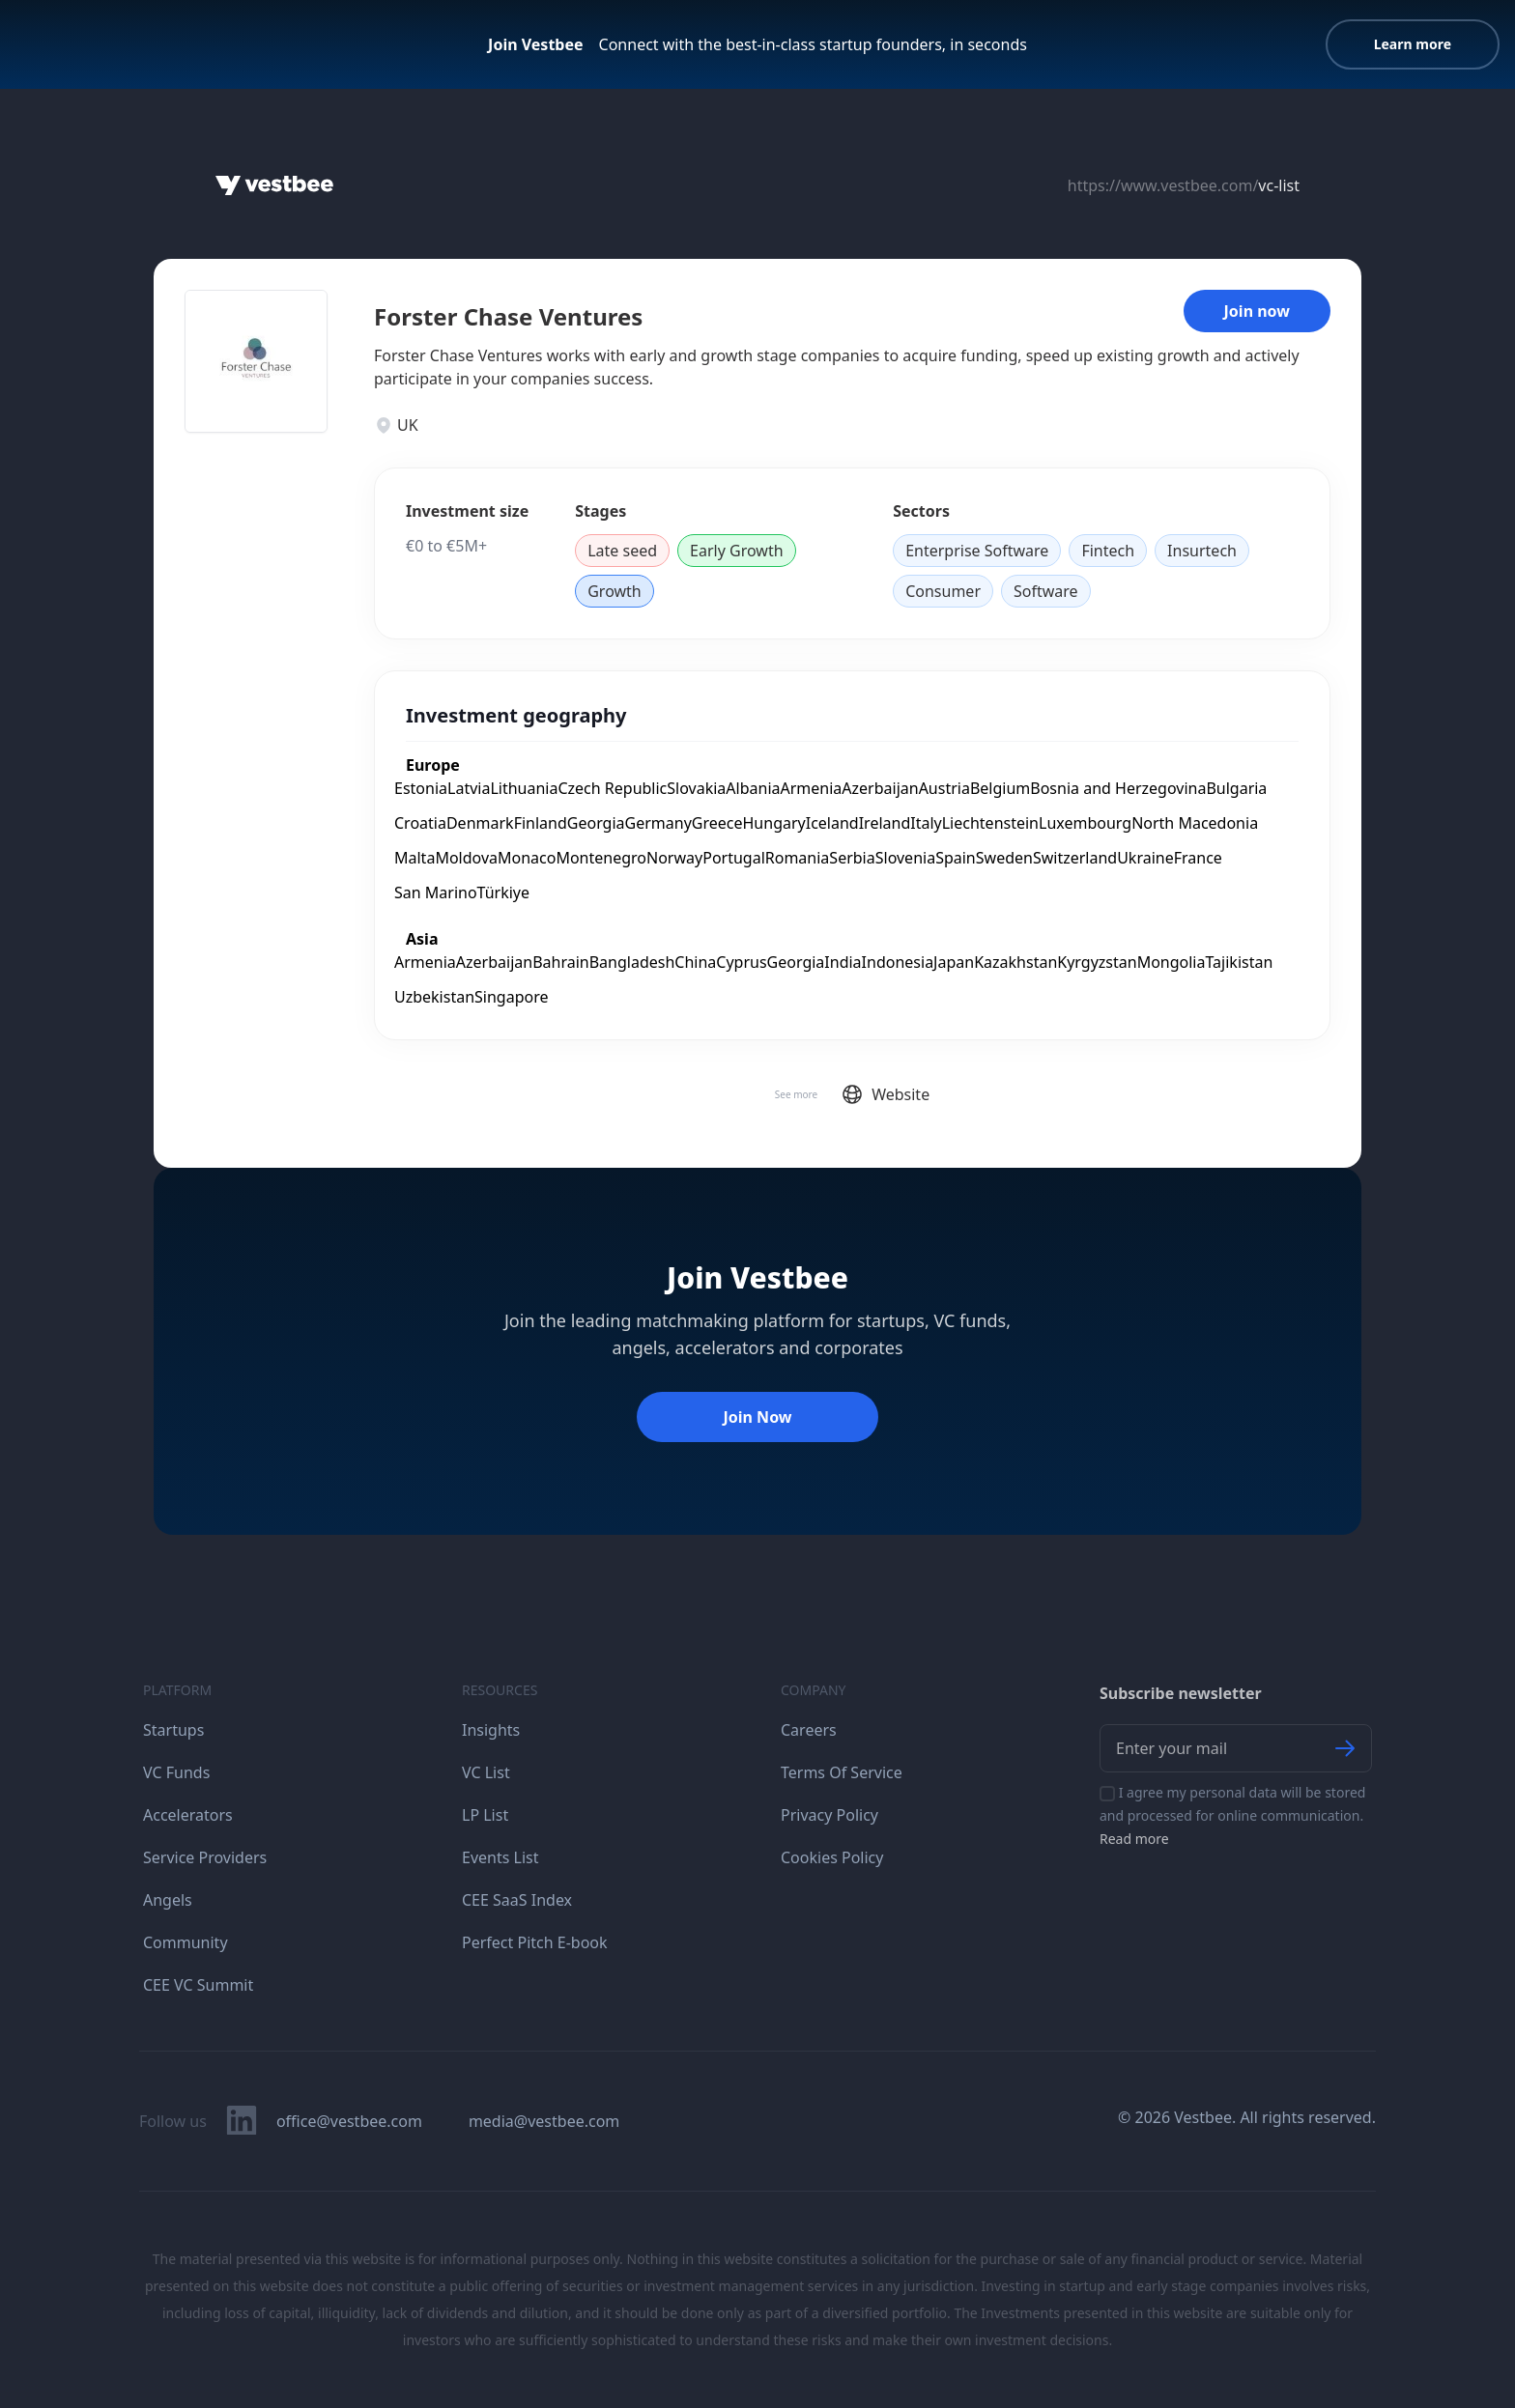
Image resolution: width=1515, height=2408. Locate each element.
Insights (491, 1730)
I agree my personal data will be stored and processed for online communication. (1232, 1815)
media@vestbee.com (544, 2121)
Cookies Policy (832, 1857)
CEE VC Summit (198, 1985)
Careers (809, 1730)
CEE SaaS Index (517, 1900)
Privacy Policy (829, 1815)
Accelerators (188, 1815)
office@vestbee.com (349, 2121)
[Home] (274, 185)
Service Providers (205, 1857)
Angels (167, 1900)
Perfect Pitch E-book (535, 1942)
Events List (500, 1857)
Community (185, 1942)
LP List (485, 1815)
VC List (486, 1772)
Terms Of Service (841, 1772)
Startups (173, 1730)
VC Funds (176, 1772)
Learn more (1412, 44)
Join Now (757, 1417)
